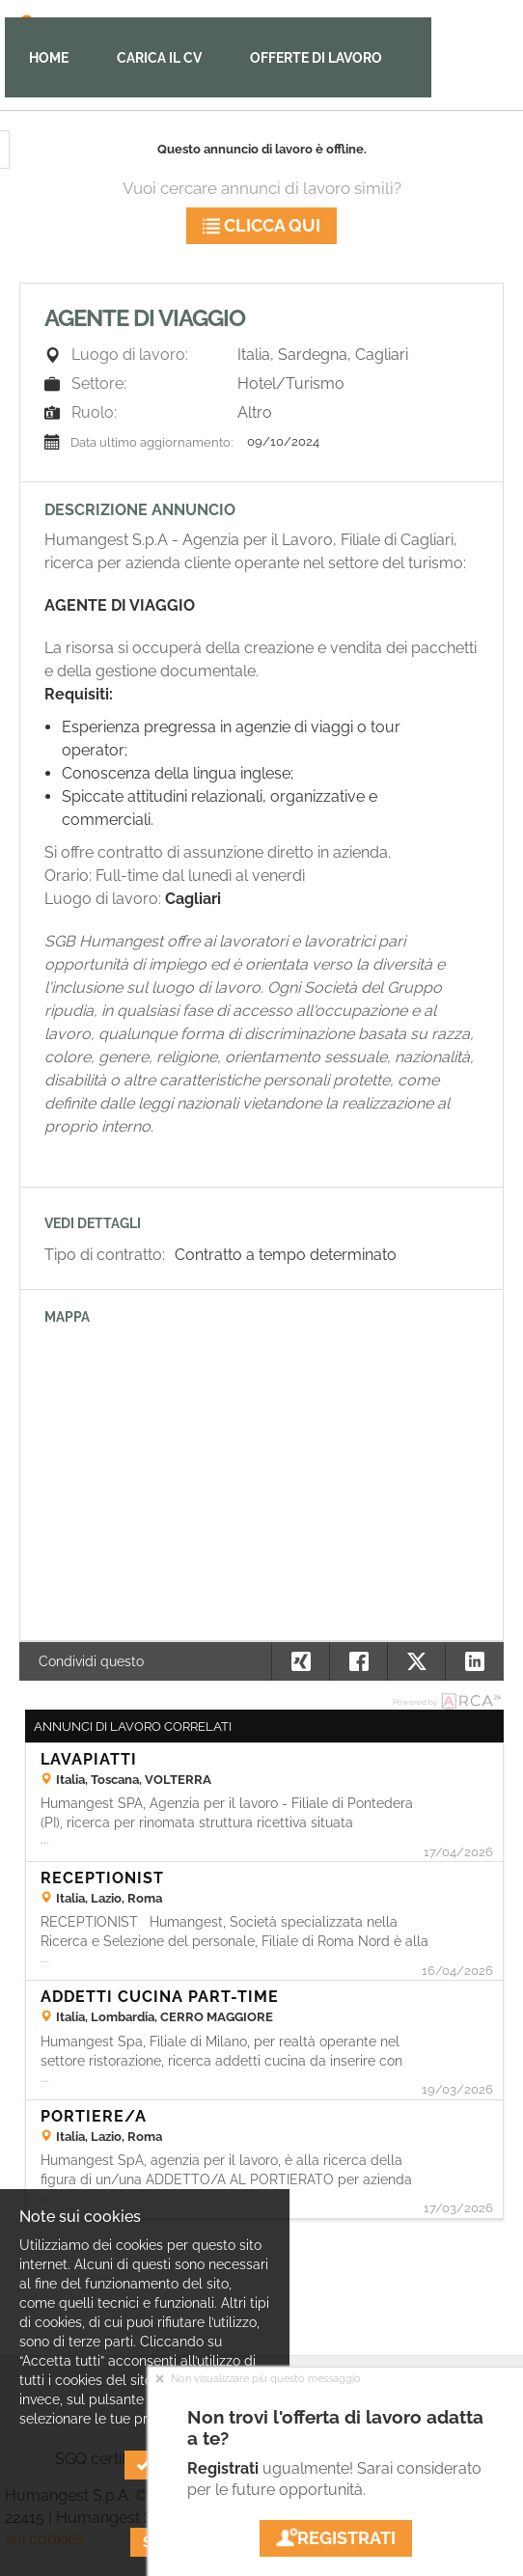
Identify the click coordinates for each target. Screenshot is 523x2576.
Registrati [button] (336, 2538)
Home (49, 58)
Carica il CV (159, 58)
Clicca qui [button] (261, 225)
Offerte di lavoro (316, 58)
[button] (474, 1661)
